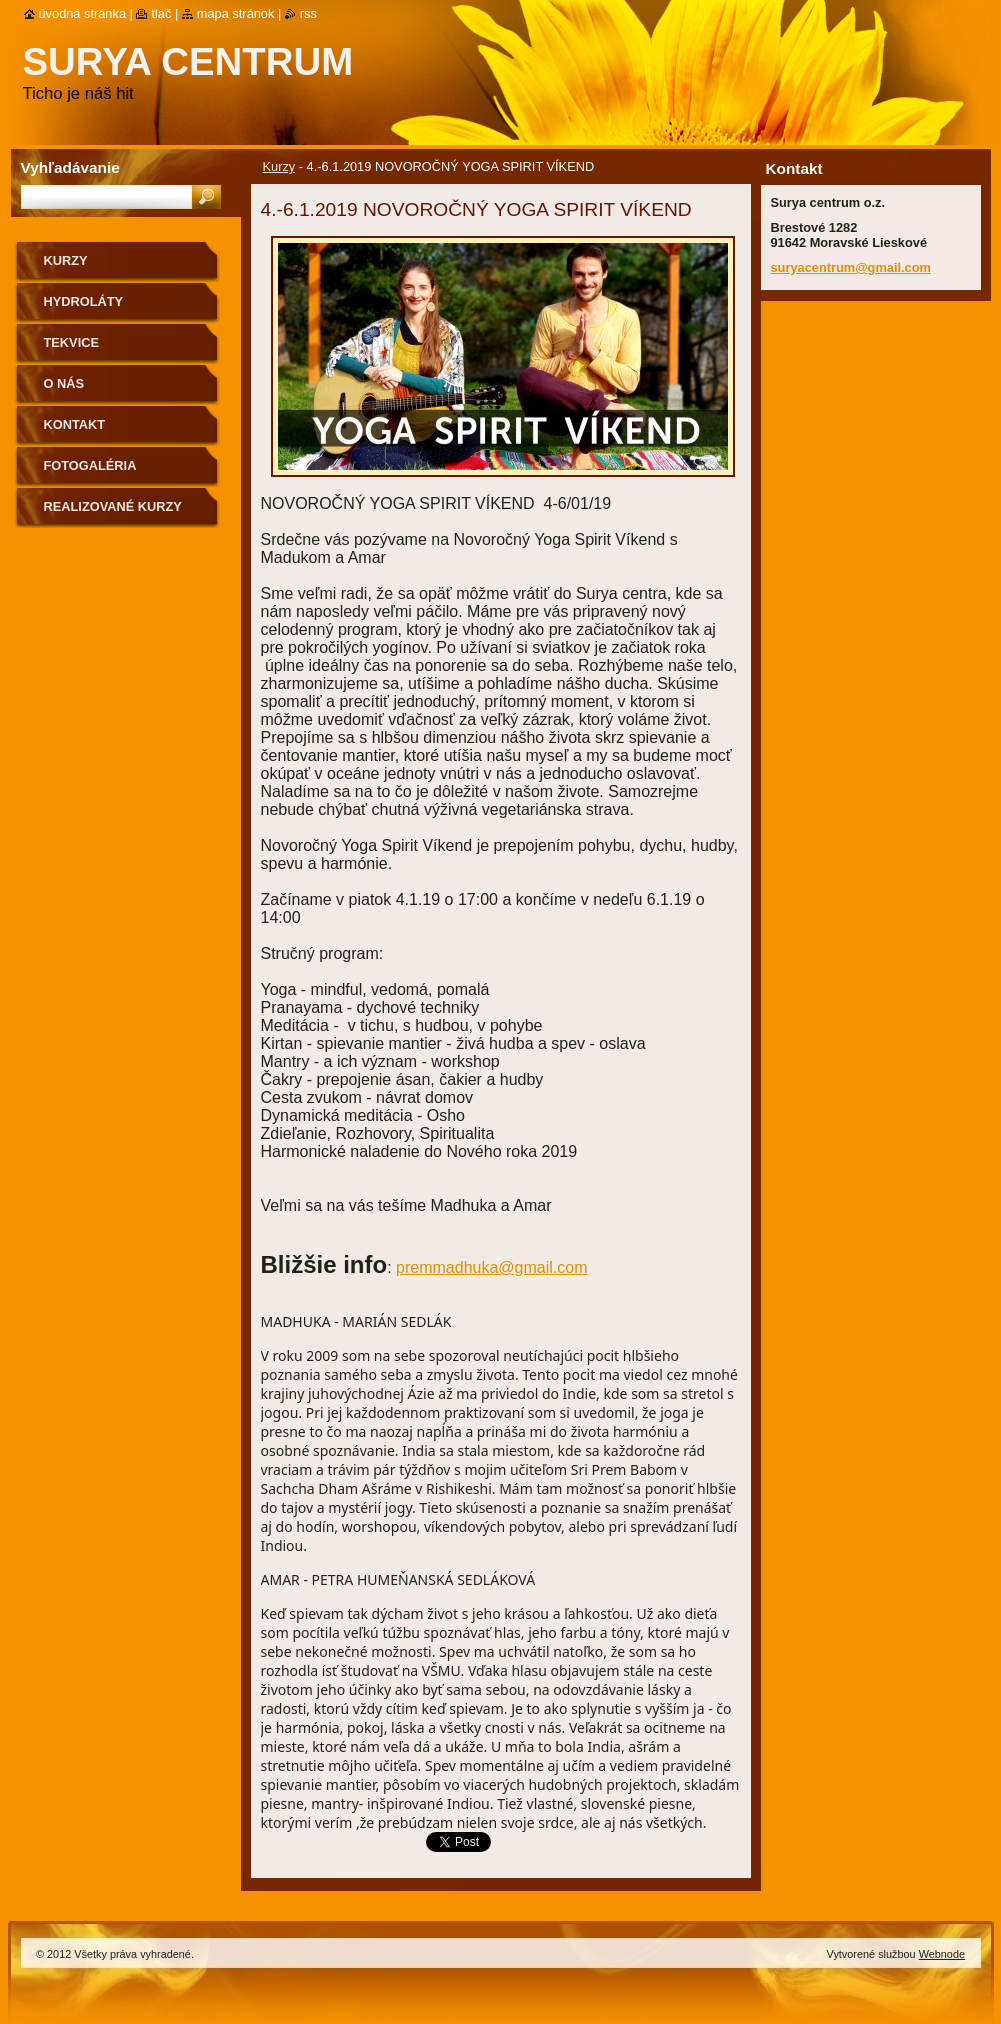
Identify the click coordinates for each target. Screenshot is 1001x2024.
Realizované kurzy (113, 506)
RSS (308, 13)
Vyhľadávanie (70, 167)
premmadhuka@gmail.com (491, 1267)
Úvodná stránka (83, 13)
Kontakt (75, 424)
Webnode (942, 1954)
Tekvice (71, 342)
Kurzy (279, 166)
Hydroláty (84, 301)
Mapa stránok (236, 13)
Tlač (161, 13)
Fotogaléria (90, 465)
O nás (64, 383)
